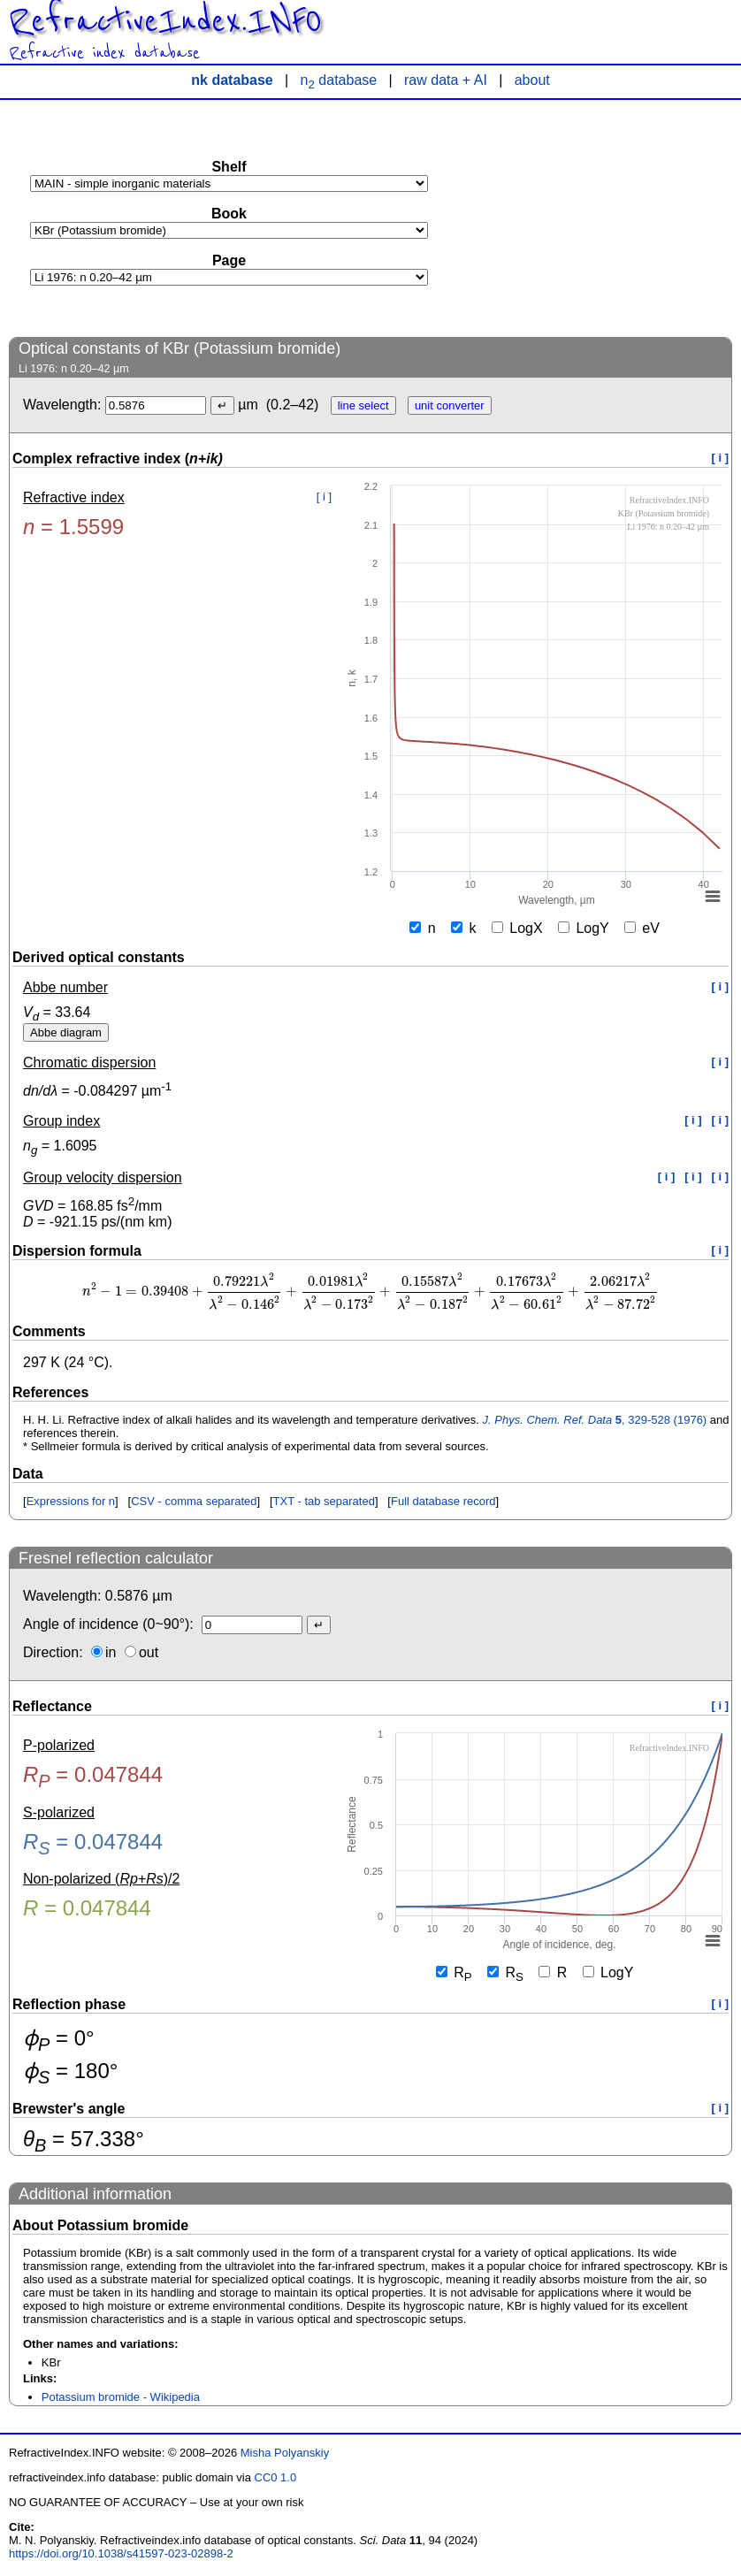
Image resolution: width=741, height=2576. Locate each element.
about (532, 80)
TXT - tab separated (324, 1501)
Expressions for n (71, 1501)
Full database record (443, 1501)
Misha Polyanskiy (285, 2452)
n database (339, 80)
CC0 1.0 (276, 2477)
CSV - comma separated (193, 1501)
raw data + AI (445, 80)
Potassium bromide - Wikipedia (121, 2397)
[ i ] (721, 457)
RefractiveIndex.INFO (165, 21)
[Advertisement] (599, 217)
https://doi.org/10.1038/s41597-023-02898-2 (121, 2553)
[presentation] (371, 1291)
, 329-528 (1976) (595, 1419)
